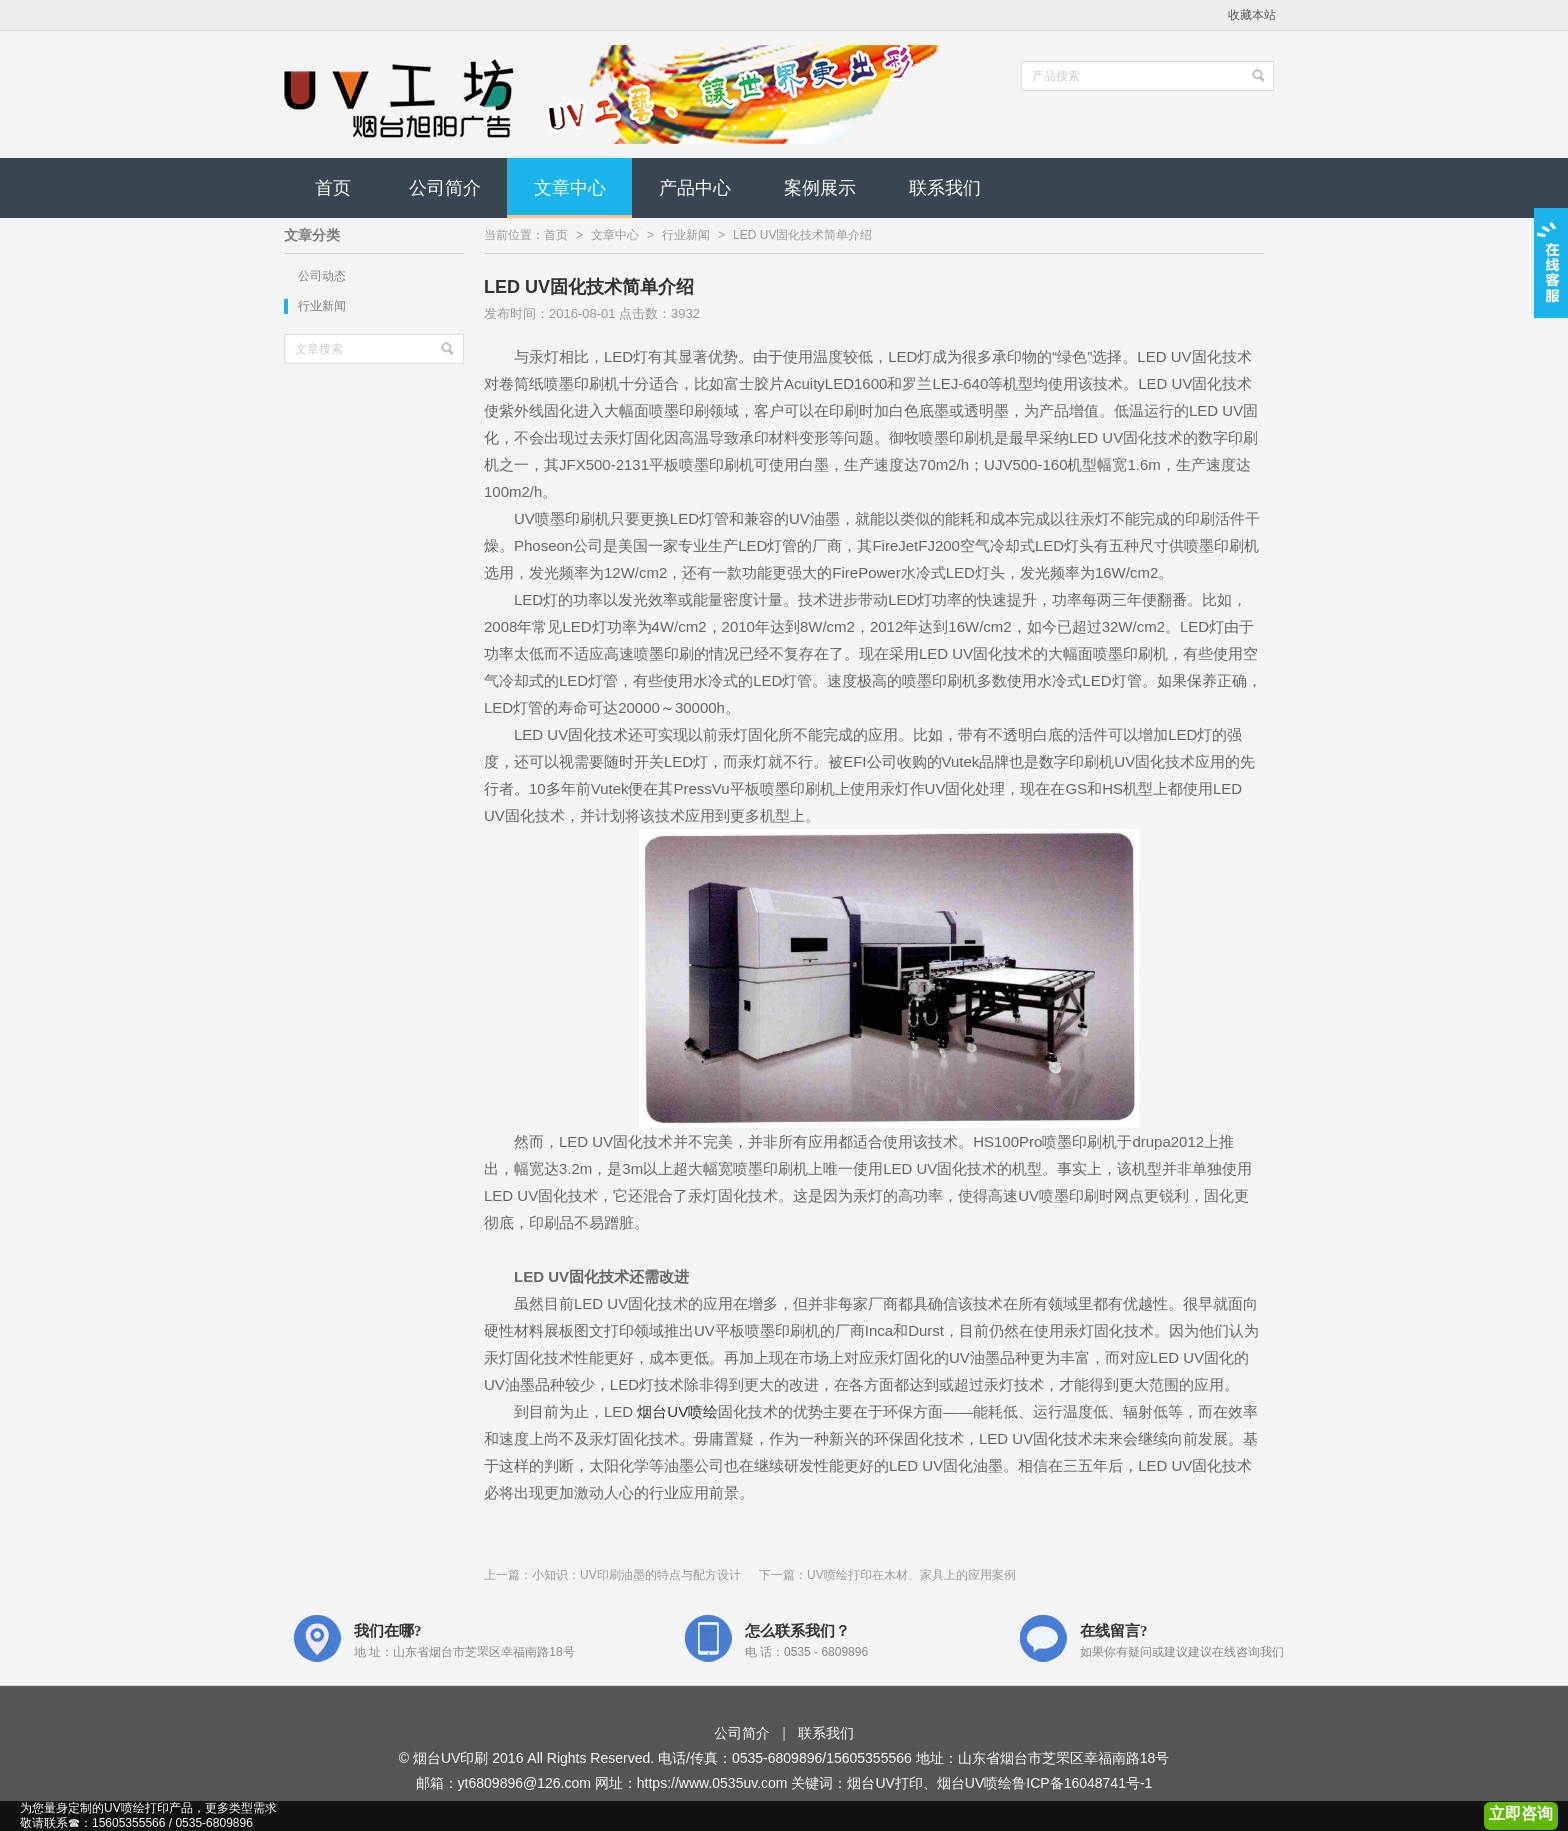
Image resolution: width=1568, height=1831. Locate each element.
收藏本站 (1252, 15)
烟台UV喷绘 (677, 1411)
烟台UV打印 (884, 1783)
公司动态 (322, 276)
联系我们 (945, 188)
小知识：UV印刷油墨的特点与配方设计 (636, 1575)
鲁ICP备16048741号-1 (1082, 1783)
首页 (333, 188)
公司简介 (445, 188)
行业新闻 (322, 306)
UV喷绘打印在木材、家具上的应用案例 (911, 1575)
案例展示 (820, 188)
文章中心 (570, 188)
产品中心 (695, 188)
